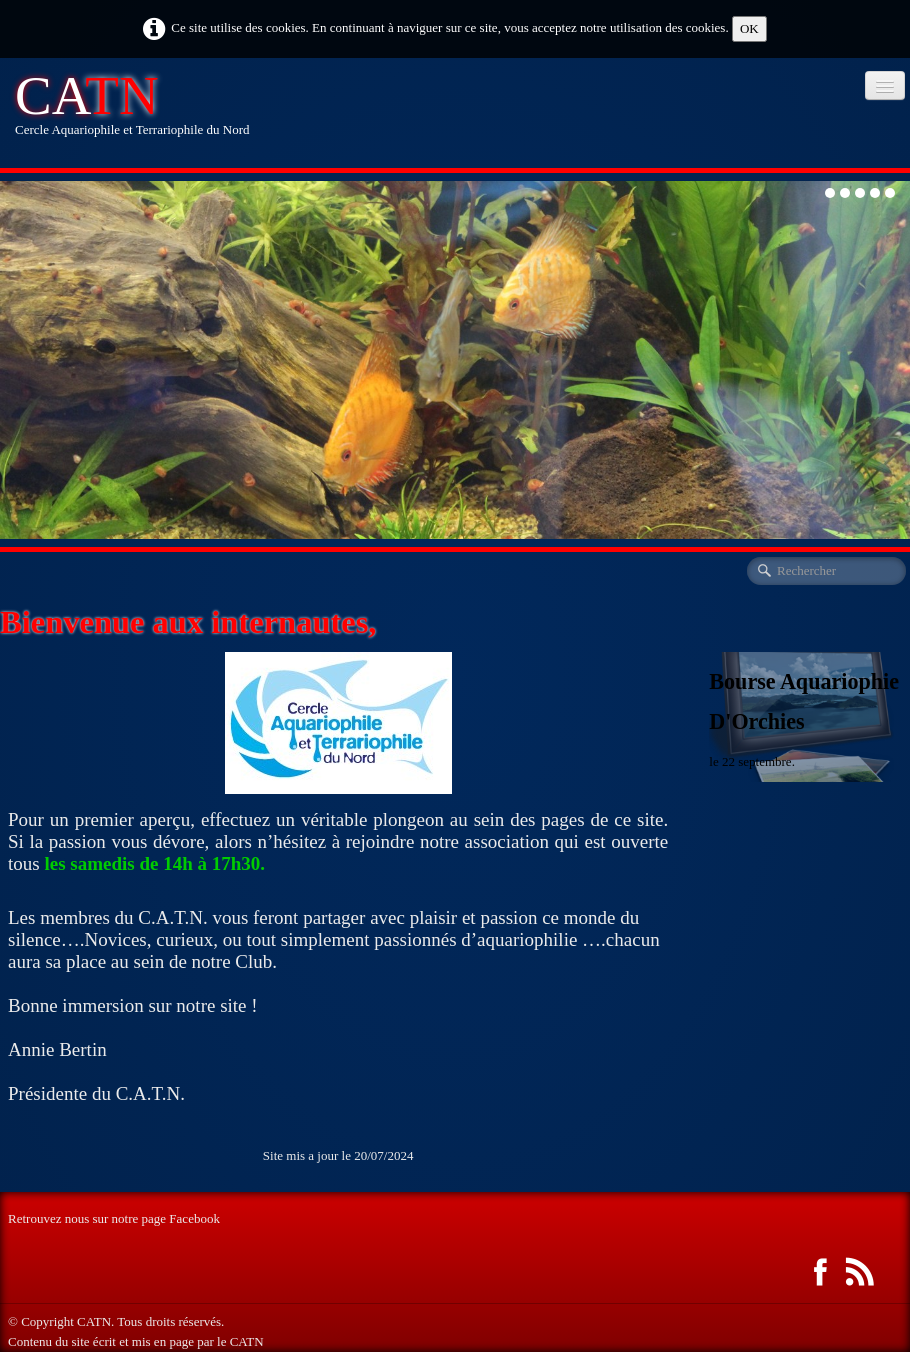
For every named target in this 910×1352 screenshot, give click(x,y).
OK (749, 28)
